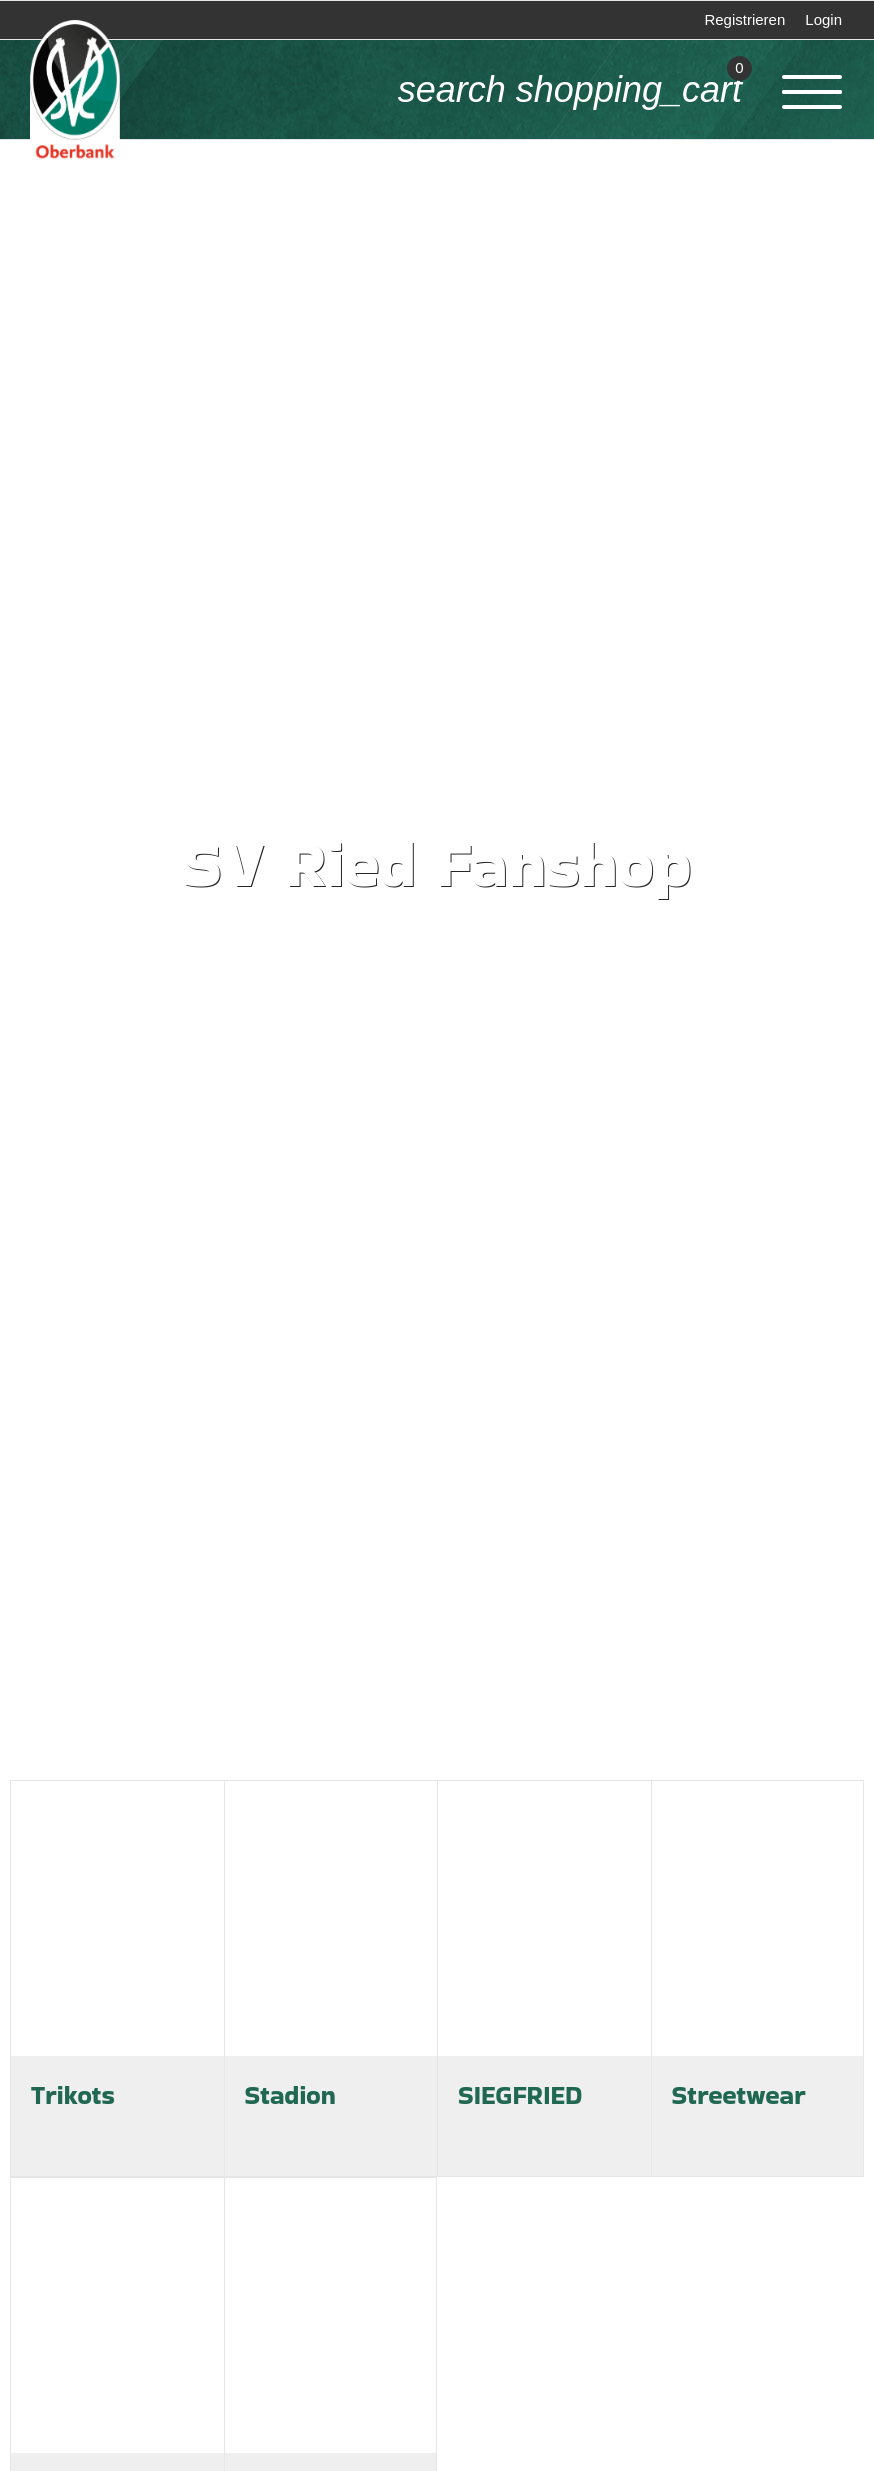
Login (823, 19)
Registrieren (744, 19)
